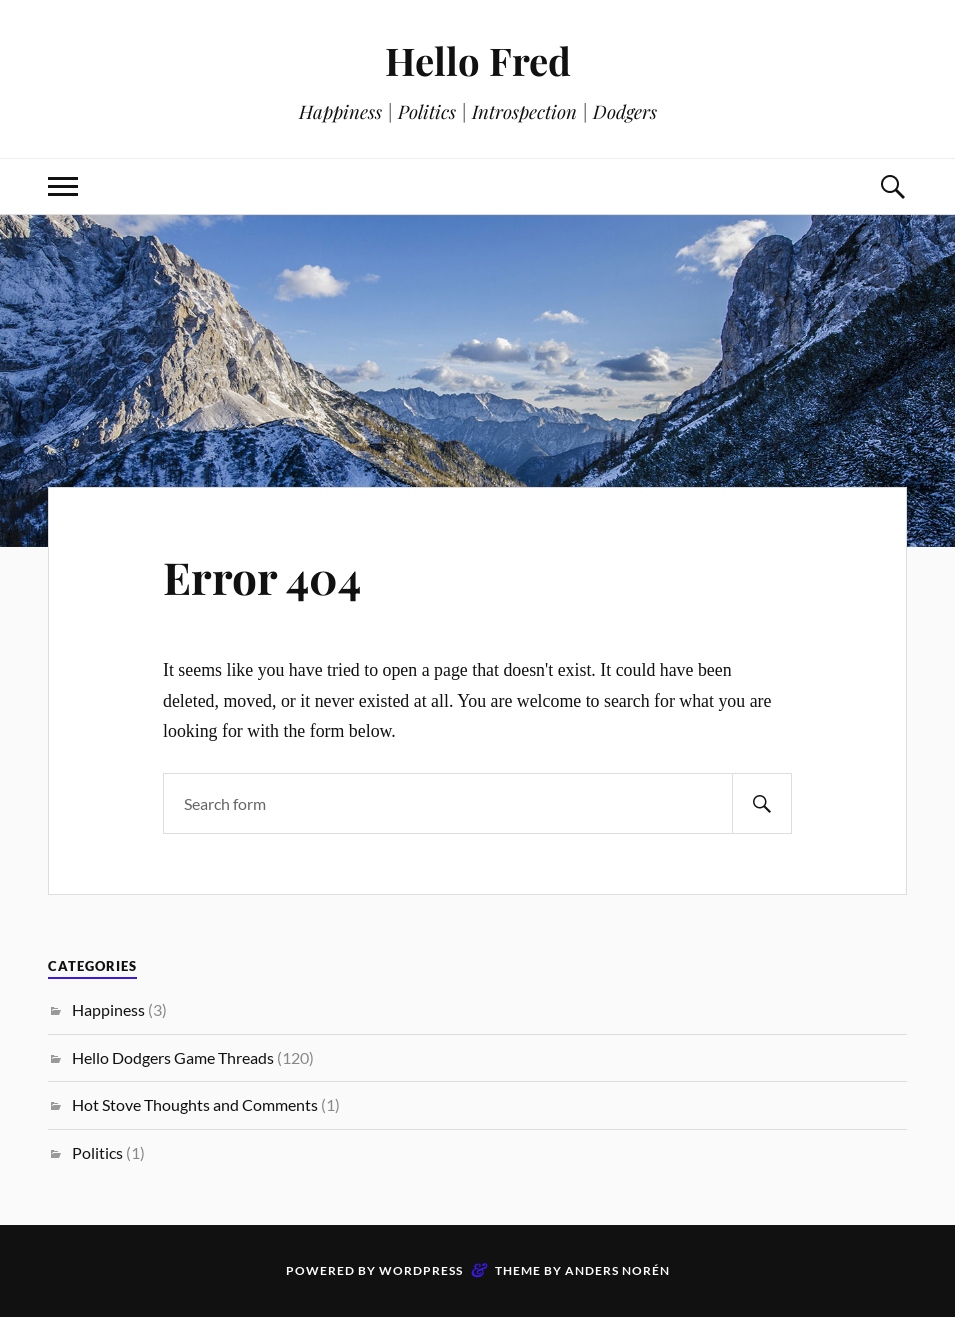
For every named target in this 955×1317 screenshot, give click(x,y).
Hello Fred (478, 60)
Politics (97, 1152)
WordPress (421, 1270)
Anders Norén (617, 1270)
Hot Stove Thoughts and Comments (195, 1104)
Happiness (108, 1009)
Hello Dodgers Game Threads (173, 1057)
